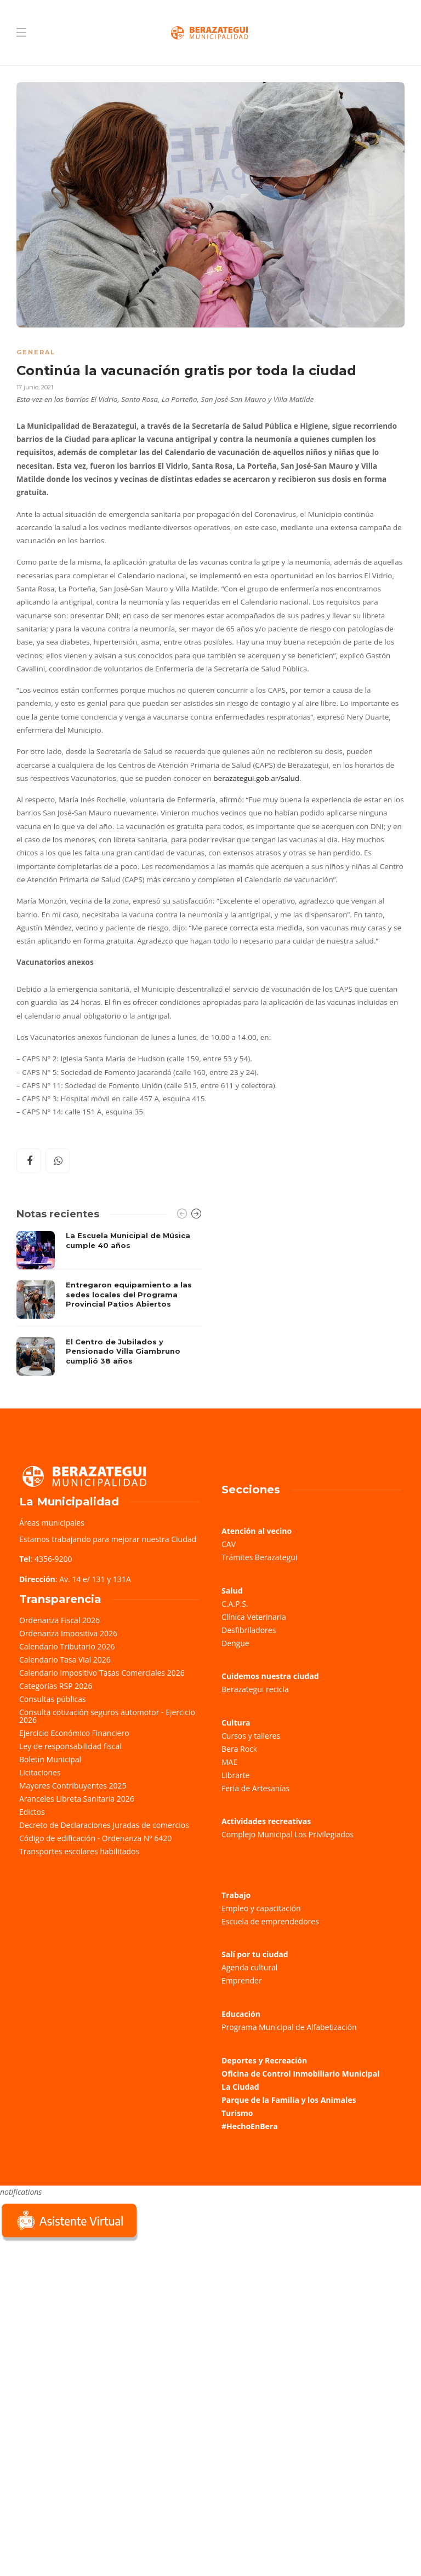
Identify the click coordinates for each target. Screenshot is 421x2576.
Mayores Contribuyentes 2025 (73, 1785)
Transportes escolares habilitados (79, 1851)
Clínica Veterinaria (253, 1617)
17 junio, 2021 (34, 387)
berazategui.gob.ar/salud (256, 778)
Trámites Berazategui (259, 1557)
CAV (228, 1544)
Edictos (32, 1812)
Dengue (235, 1643)
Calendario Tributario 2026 (67, 1646)
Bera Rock (239, 1749)
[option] (109, 1303)
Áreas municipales (51, 1522)
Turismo (237, 2113)
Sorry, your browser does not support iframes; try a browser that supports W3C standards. (82, 2321)
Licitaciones (40, 1772)
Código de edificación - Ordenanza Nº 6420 (95, 1838)
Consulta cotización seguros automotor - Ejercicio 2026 (107, 1716)
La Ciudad (240, 2087)
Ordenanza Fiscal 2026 (59, 1620)
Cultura (236, 1722)
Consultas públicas (52, 1699)
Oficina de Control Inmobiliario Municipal (300, 2073)
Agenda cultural (249, 1967)
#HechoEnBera (249, 2126)
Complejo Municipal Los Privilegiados (287, 1834)
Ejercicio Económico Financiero (74, 1733)
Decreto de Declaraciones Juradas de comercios (104, 1825)
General (35, 352)
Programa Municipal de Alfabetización (289, 2027)
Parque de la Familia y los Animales (288, 2100)
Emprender (241, 1980)
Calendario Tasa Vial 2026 (65, 1659)
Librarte (235, 1775)
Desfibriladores (248, 1630)
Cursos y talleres (250, 1735)
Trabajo (236, 1895)
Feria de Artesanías (255, 1788)
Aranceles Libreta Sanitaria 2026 (76, 1798)
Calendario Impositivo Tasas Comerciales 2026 (102, 1673)
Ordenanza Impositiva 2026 (68, 1633)
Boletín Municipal (50, 1759)
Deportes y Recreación (264, 2060)
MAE (229, 1762)
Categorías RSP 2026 (55, 1686)
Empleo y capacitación (261, 1908)
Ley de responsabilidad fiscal (70, 1746)
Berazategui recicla (255, 1689)
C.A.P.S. (234, 1604)
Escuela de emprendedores (270, 1921)
